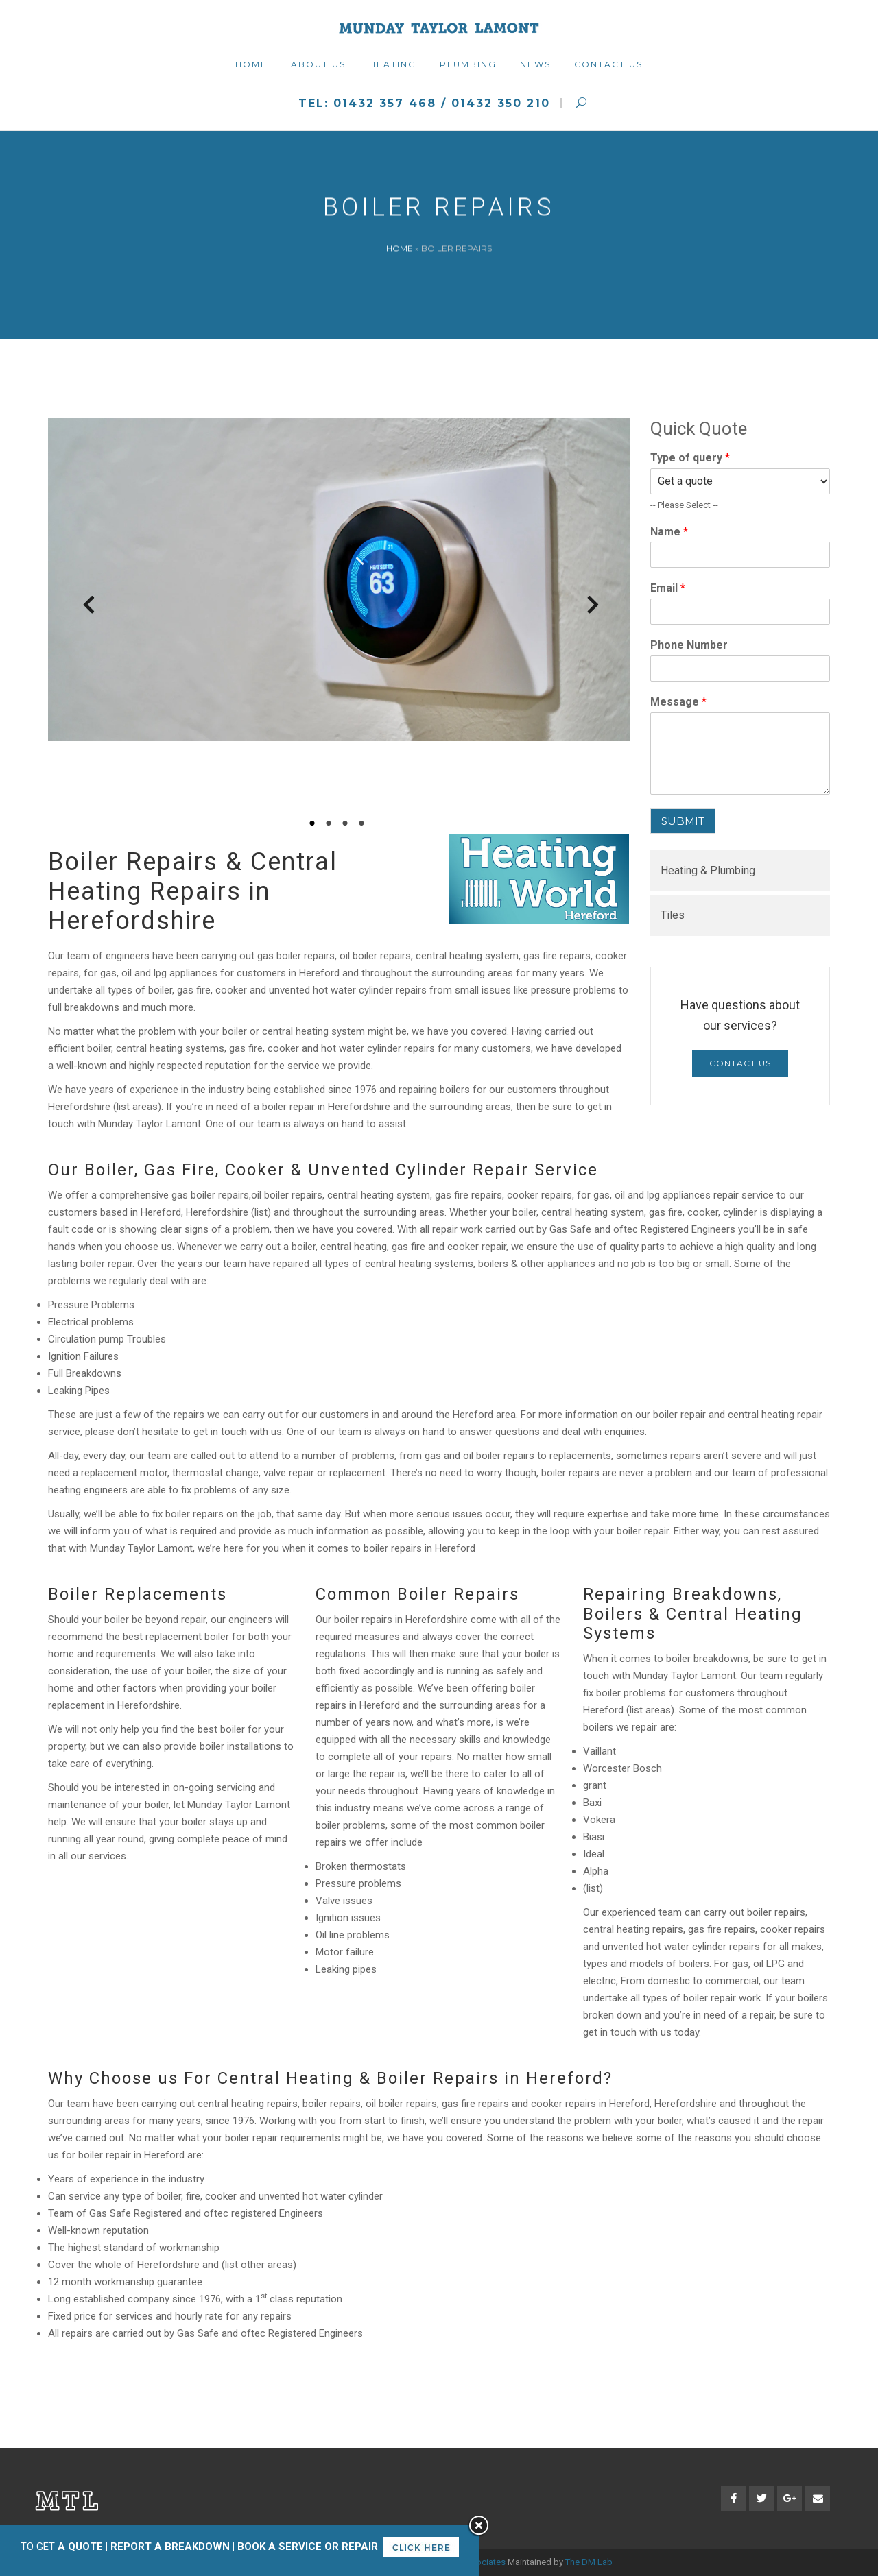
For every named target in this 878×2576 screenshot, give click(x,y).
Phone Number (689, 644)
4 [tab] (363, 823)
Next (586, 608)
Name (669, 531)
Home (399, 248)
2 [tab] (330, 823)
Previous (82, 608)
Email (667, 587)
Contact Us (740, 1063)
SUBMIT (682, 821)
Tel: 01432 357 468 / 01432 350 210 (424, 103)
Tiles (673, 915)
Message (678, 701)
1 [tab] (314, 823)
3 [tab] (347, 823)
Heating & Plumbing (708, 870)
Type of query (690, 457)
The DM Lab (589, 2562)
